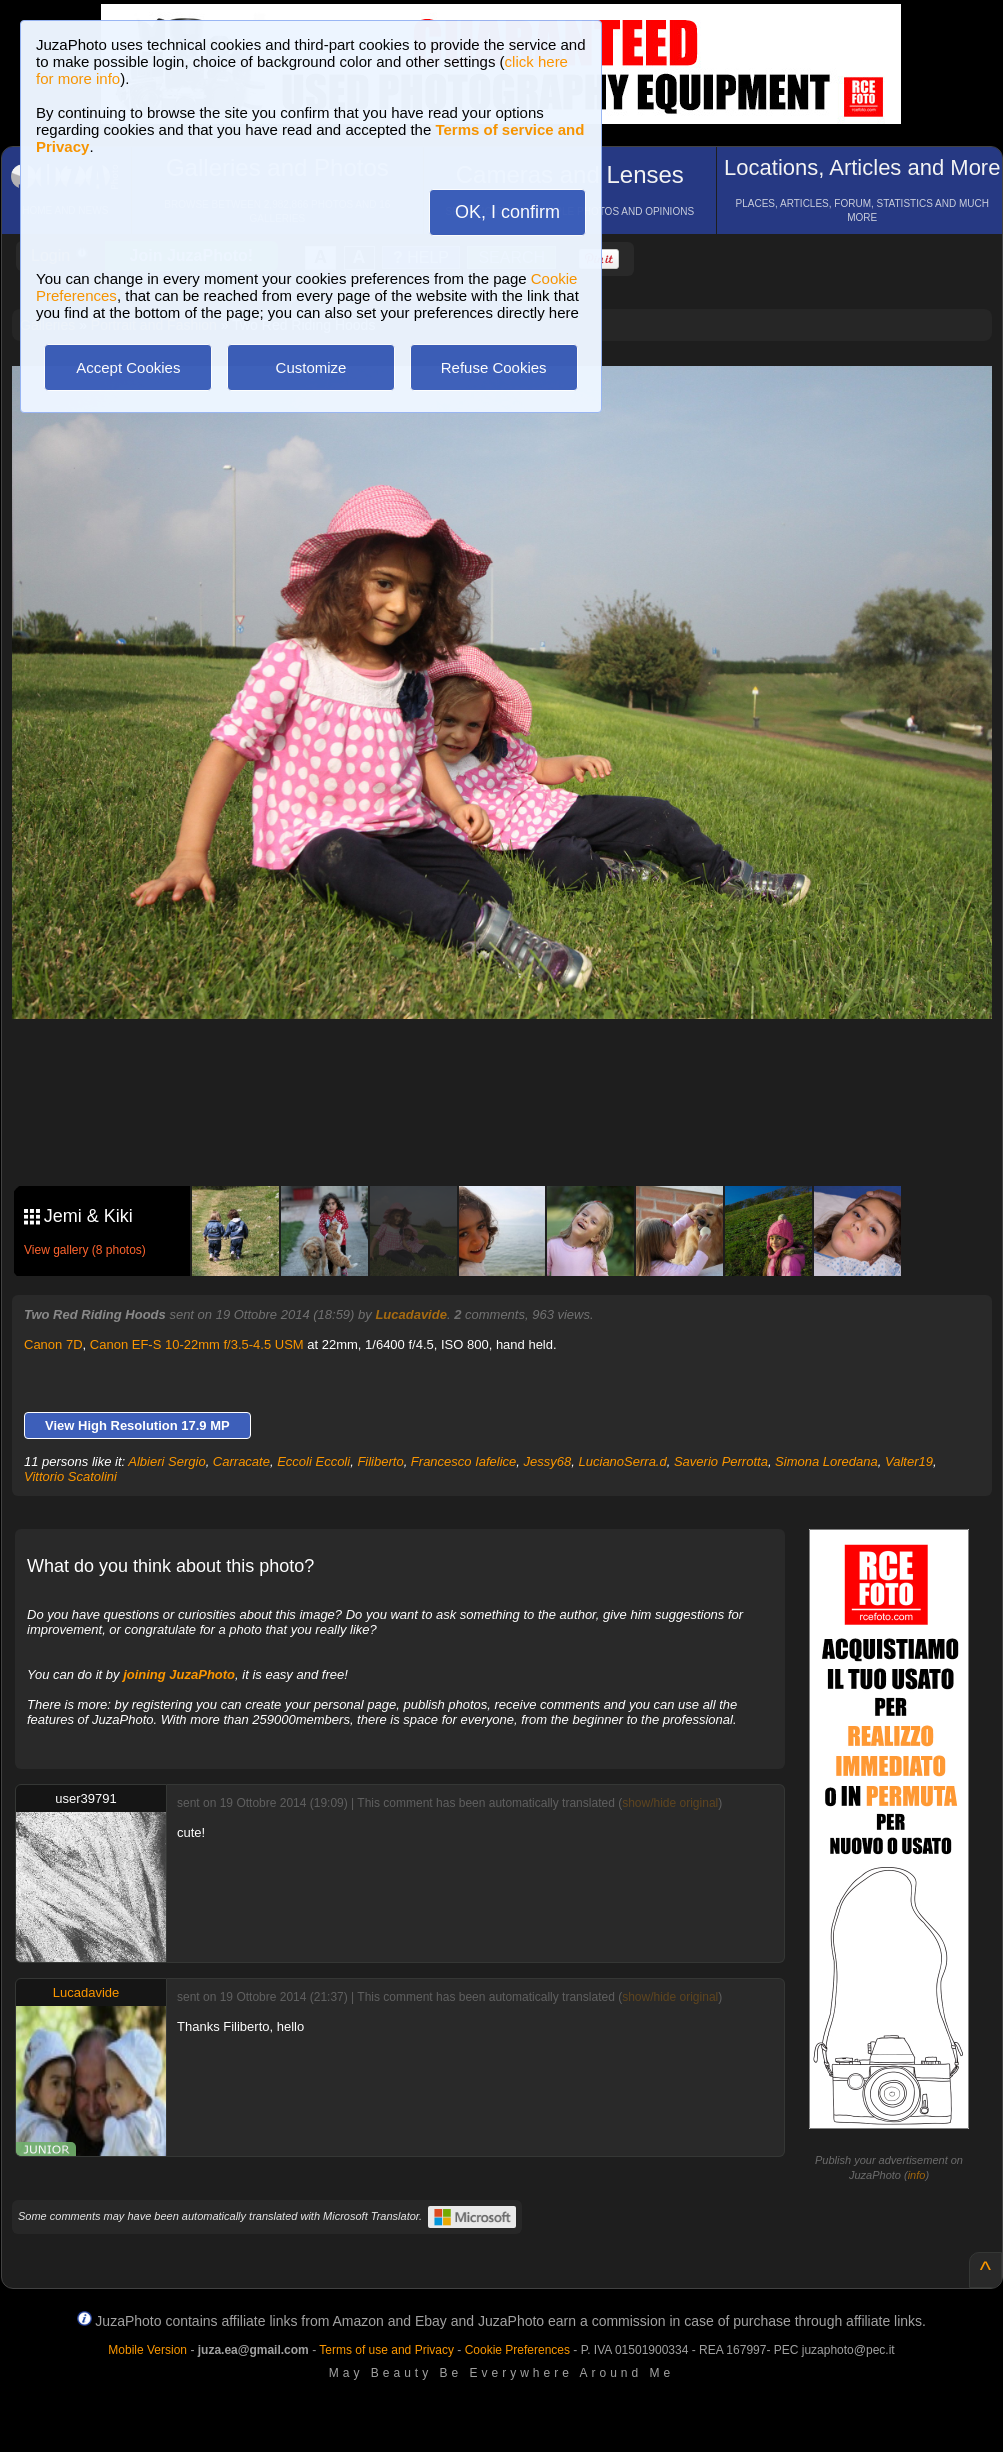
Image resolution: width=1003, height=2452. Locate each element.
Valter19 (909, 1461)
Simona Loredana (826, 1461)
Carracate (241, 1461)
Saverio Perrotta (721, 1461)
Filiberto (380, 1461)
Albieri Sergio (166, 1461)
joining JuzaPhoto (179, 1674)
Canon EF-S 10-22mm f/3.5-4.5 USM (197, 1344)
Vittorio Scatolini (70, 1476)
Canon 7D (53, 1344)
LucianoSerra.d (623, 1461)
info (917, 2175)
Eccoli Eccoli (313, 1461)
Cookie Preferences (517, 2350)
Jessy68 (548, 1461)
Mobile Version (147, 2350)
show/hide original (670, 1803)
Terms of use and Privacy (386, 2350)
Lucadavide (411, 1314)
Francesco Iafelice (464, 1461)
